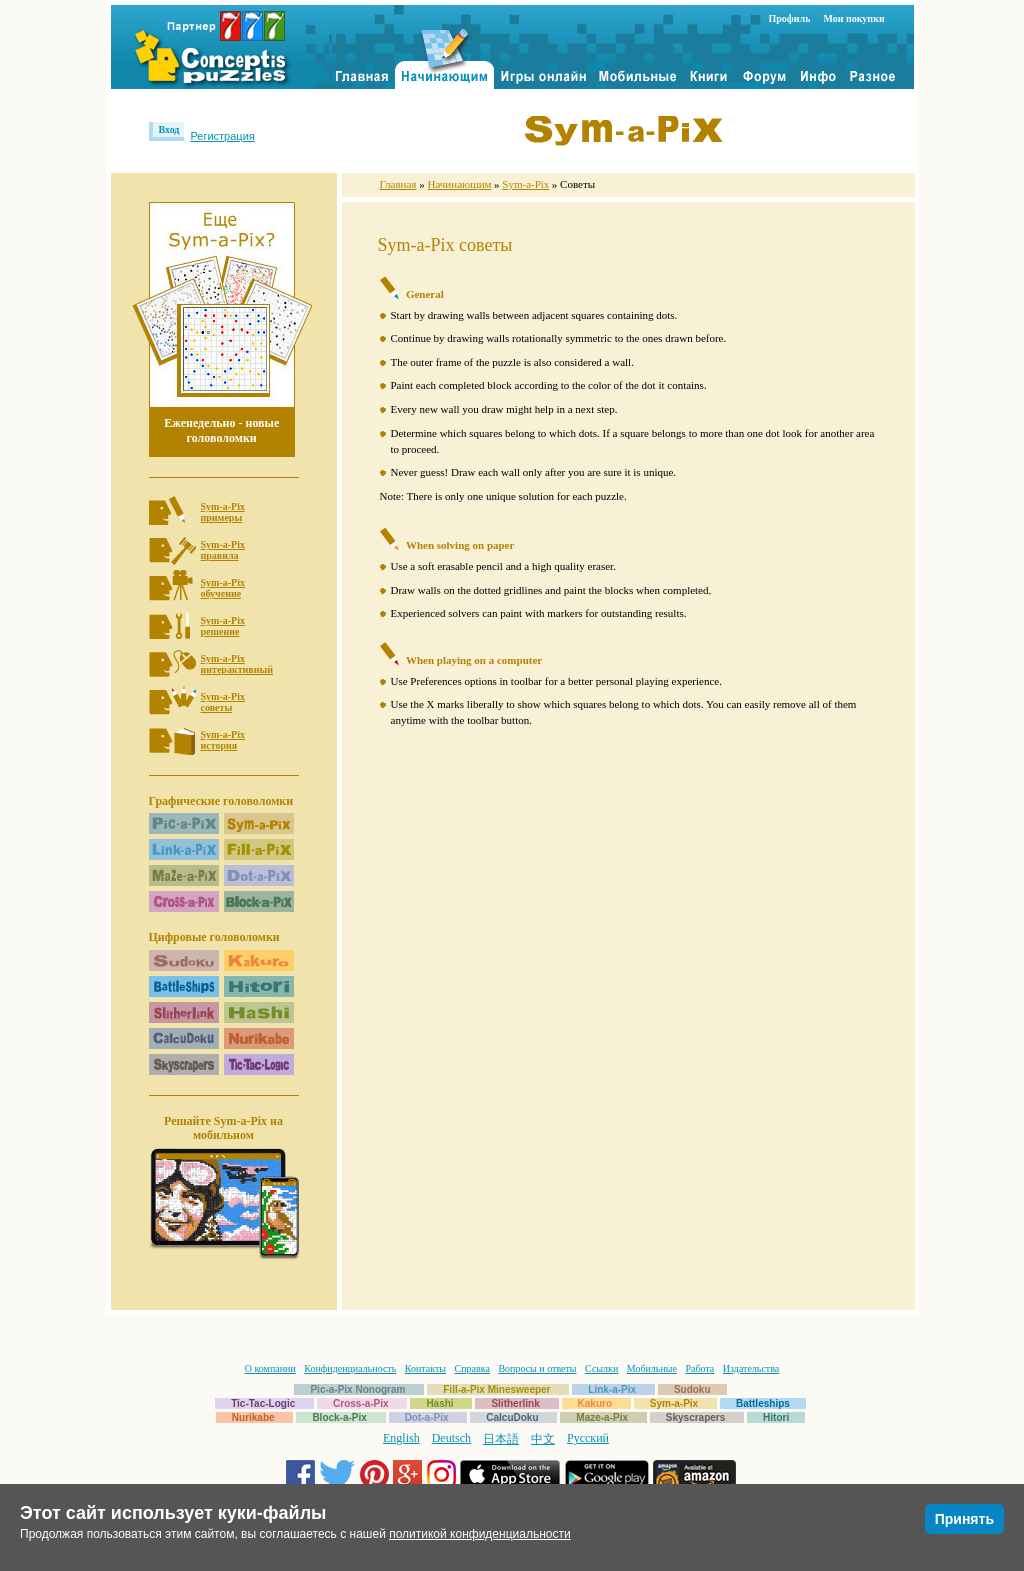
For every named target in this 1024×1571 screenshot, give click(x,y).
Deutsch (451, 1438)
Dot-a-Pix (427, 1417)
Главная (398, 184)
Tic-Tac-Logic (263, 1403)
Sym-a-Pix (525, 184)
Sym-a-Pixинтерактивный (237, 664)
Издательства (751, 1368)
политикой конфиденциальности (479, 1534)
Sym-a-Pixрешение (223, 626)
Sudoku (692, 1389)
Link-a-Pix (612, 1389)
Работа (699, 1368)
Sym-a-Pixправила (223, 550)
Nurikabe (253, 1417)
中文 (543, 1439)
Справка (472, 1368)
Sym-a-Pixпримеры (223, 512)
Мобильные (652, 1368)
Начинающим (459, 184)
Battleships (763, 1403)
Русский (588, 1438)
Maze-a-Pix (602, 1417)
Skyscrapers (696, 1417)
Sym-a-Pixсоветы (223, 702)
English (401, 1438)
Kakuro (595, 1403)
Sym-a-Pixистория (223, 740)
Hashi (439, 1403)
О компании (270, 1368)
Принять (964, 1519)
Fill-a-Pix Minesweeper (496, 1389)
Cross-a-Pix (361, 1403)
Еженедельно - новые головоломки (221, 430)
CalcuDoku (512, 1417)
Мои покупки (853, 18)
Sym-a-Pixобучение (223, 588)
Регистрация (222, 136)
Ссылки (601, 1368)
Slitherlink (515, 1403)
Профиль (790, 18)
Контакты (425, 1368)
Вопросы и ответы (537, 1368)
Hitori (776, 1417)
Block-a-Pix (339, 1417)
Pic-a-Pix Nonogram (357, 1389)
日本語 (501, 1439)
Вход (169, 129)
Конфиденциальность (350, 1368)
